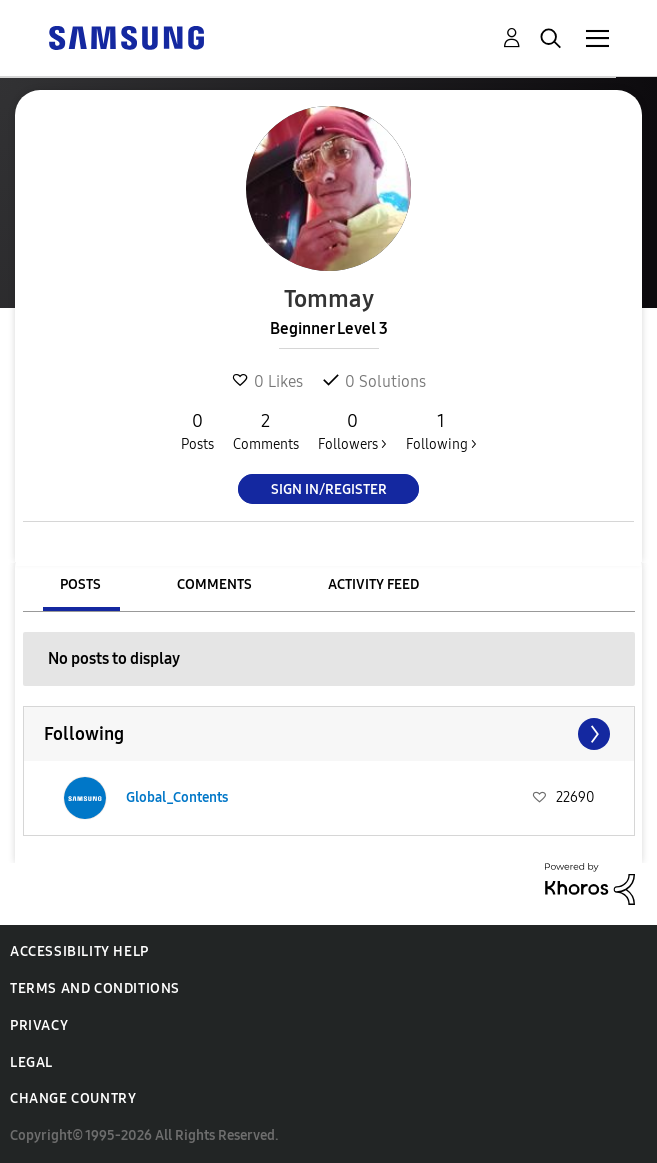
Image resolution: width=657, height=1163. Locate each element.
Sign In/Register (329, 489)
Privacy (39, 1025)
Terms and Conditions (95, 988)
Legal (31, 1062)
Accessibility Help (79, 951)
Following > (441, 431)
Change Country (73, 1098)
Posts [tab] (80, 584)
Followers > (352, 431)
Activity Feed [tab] (373, 584)
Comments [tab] (214, 584)
